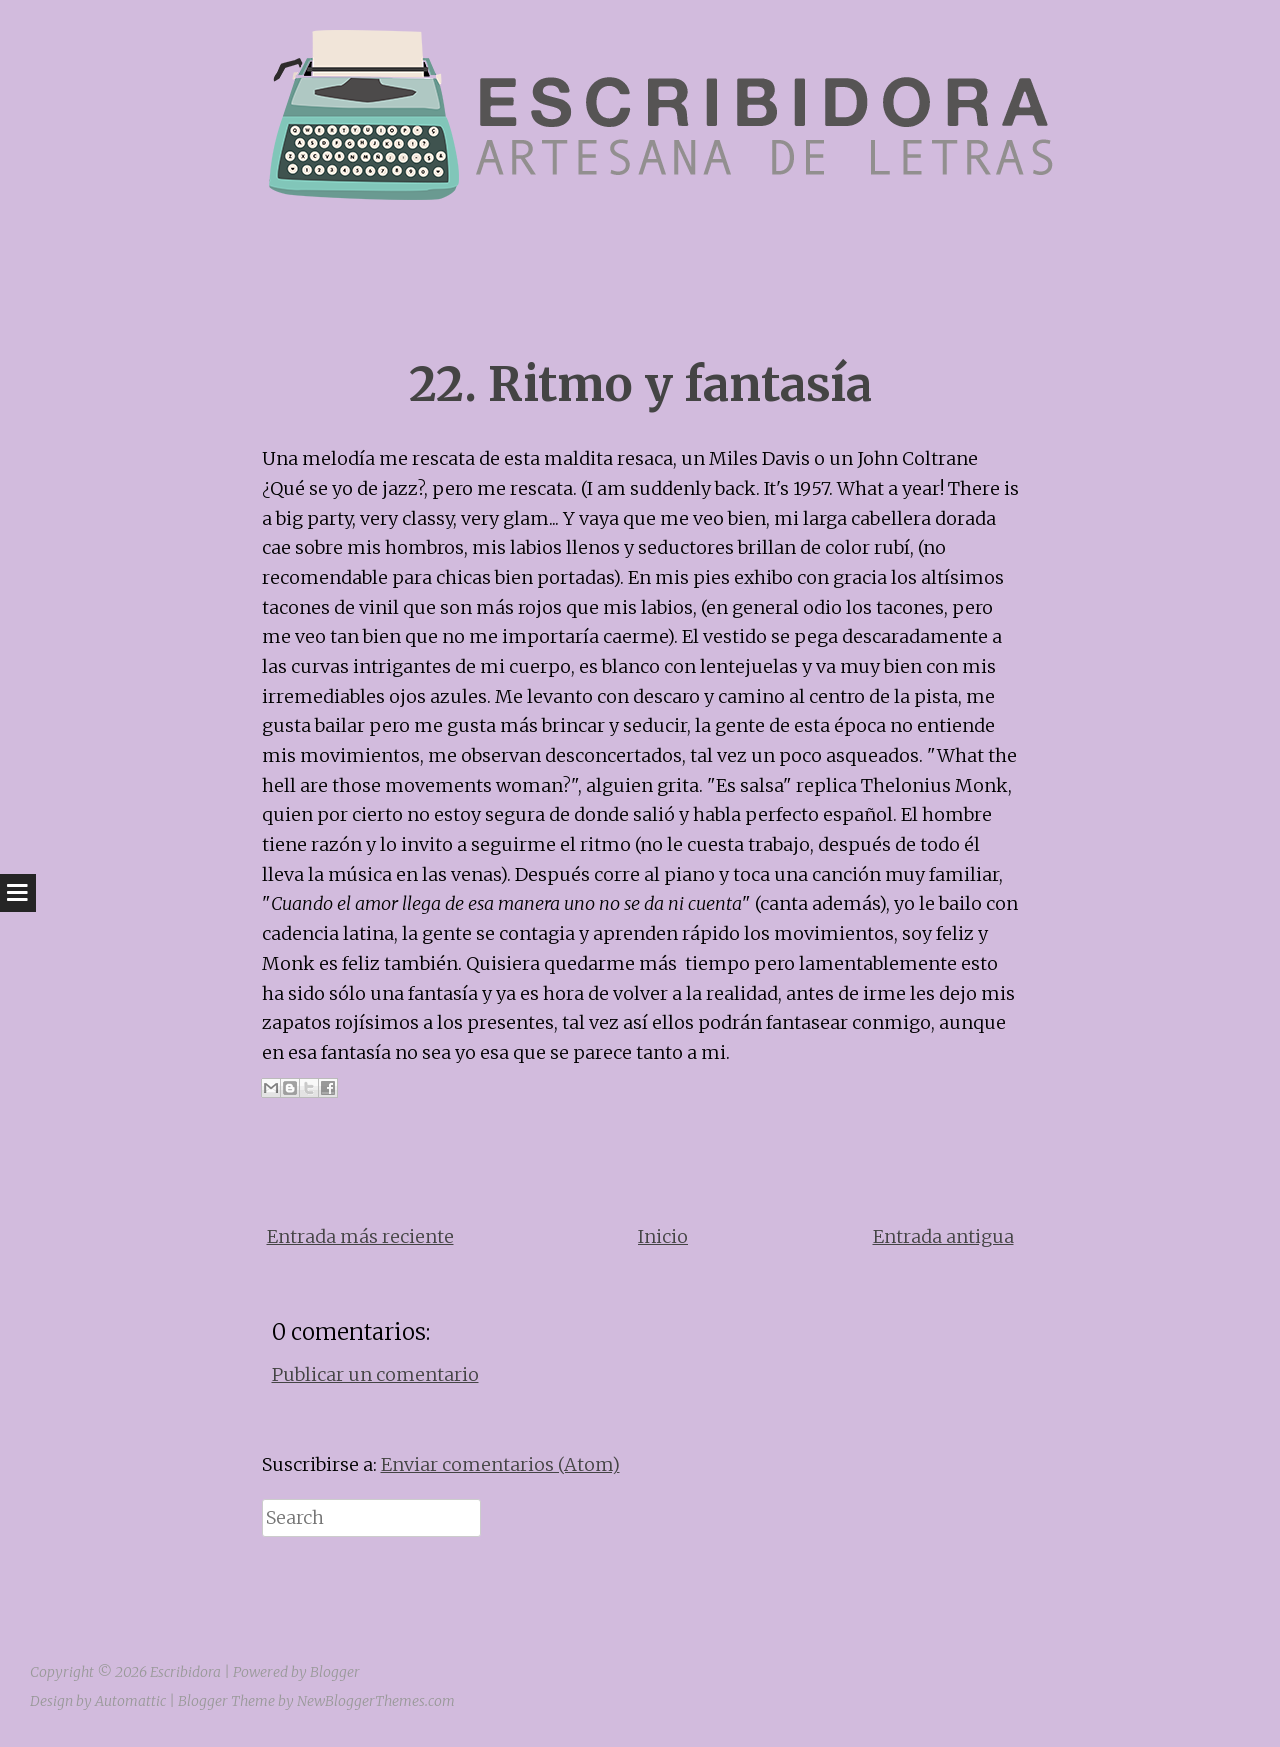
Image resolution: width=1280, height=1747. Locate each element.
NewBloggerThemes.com (376, 1701)
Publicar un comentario (375, 1374)
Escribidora (185, 1672)
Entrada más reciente (360, 1236)
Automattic (130, 1701)
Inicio (663, 1236)
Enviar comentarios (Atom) (500, 1464)
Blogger (335, 1672)
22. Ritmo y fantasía (640, 384)
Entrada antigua (943, 1236)
